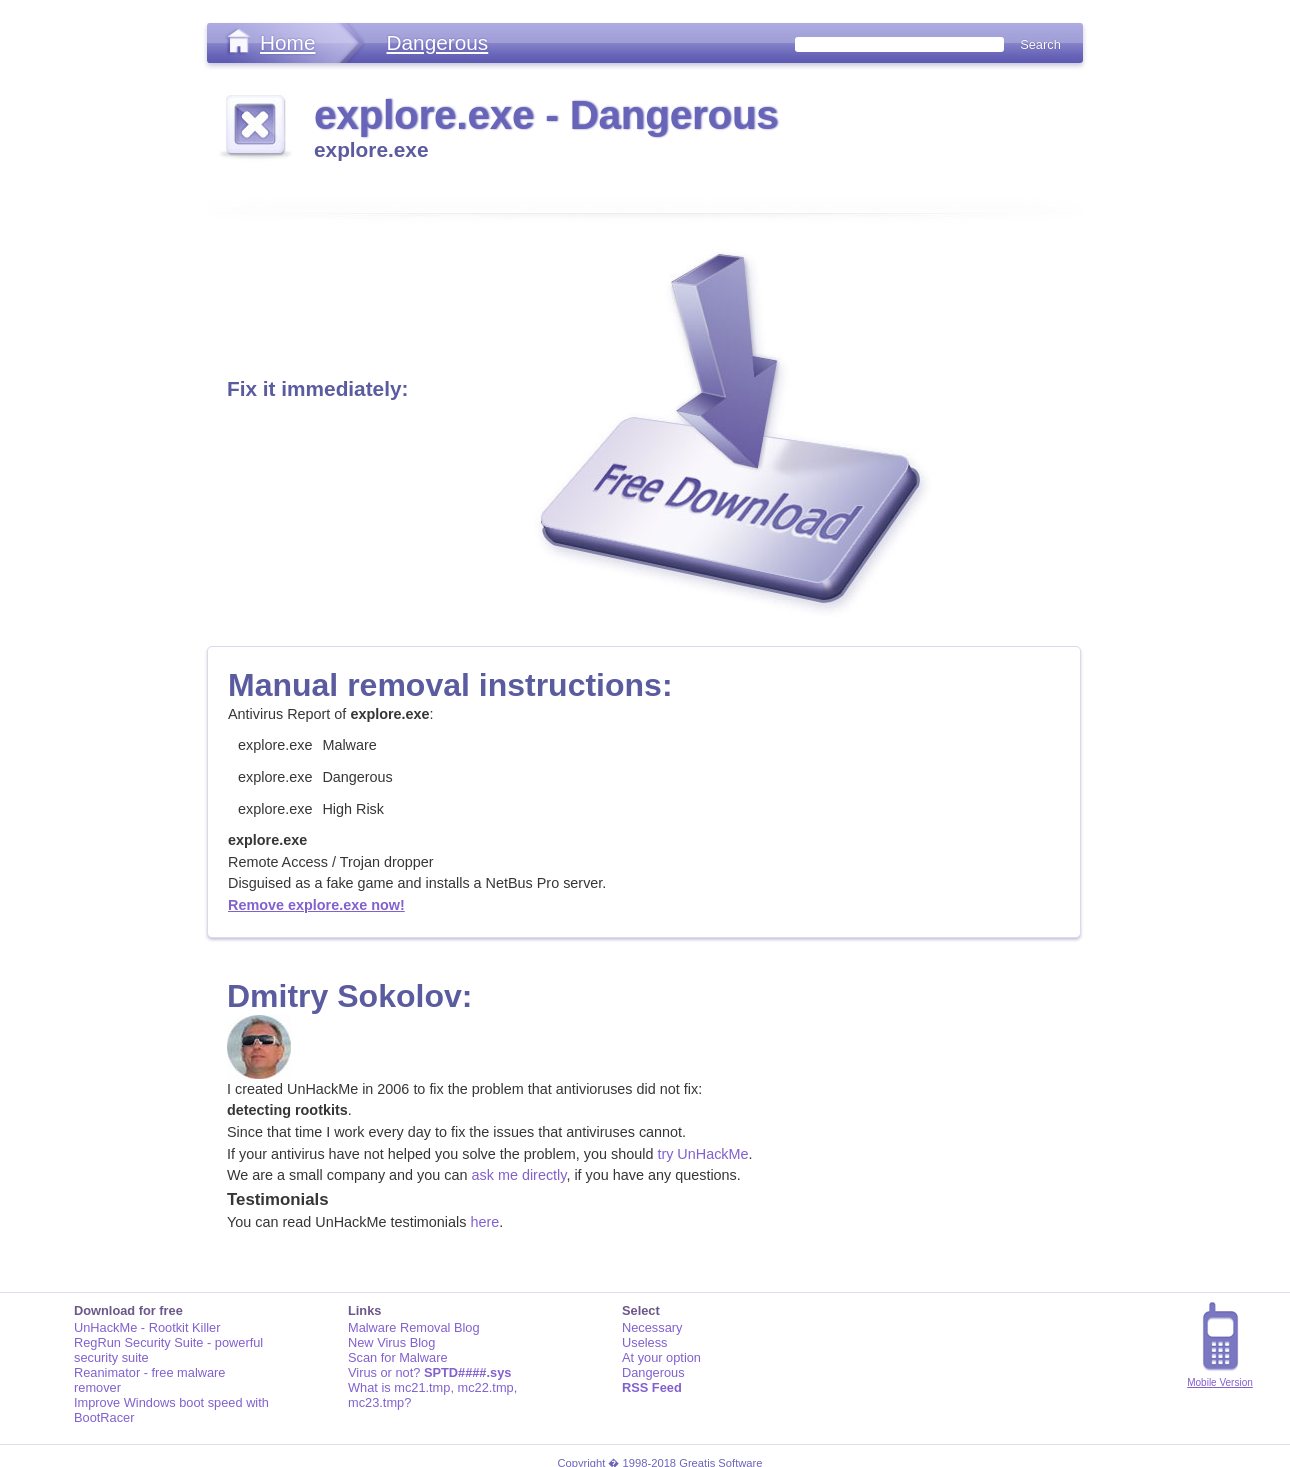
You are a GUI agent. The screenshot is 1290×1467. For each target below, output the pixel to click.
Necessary (652, 1327)
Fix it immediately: (317, 388)
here (484, 1222)
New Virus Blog (391, 1342)
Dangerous (437, 42)
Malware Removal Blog (414, 1327)
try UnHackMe (702, 1154)
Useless (645, 1342)
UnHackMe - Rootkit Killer (147, 1327)
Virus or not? (429, 1372)
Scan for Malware (398, 1357)
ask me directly (519, 1175)
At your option (661, 1357)
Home (287, 42)
